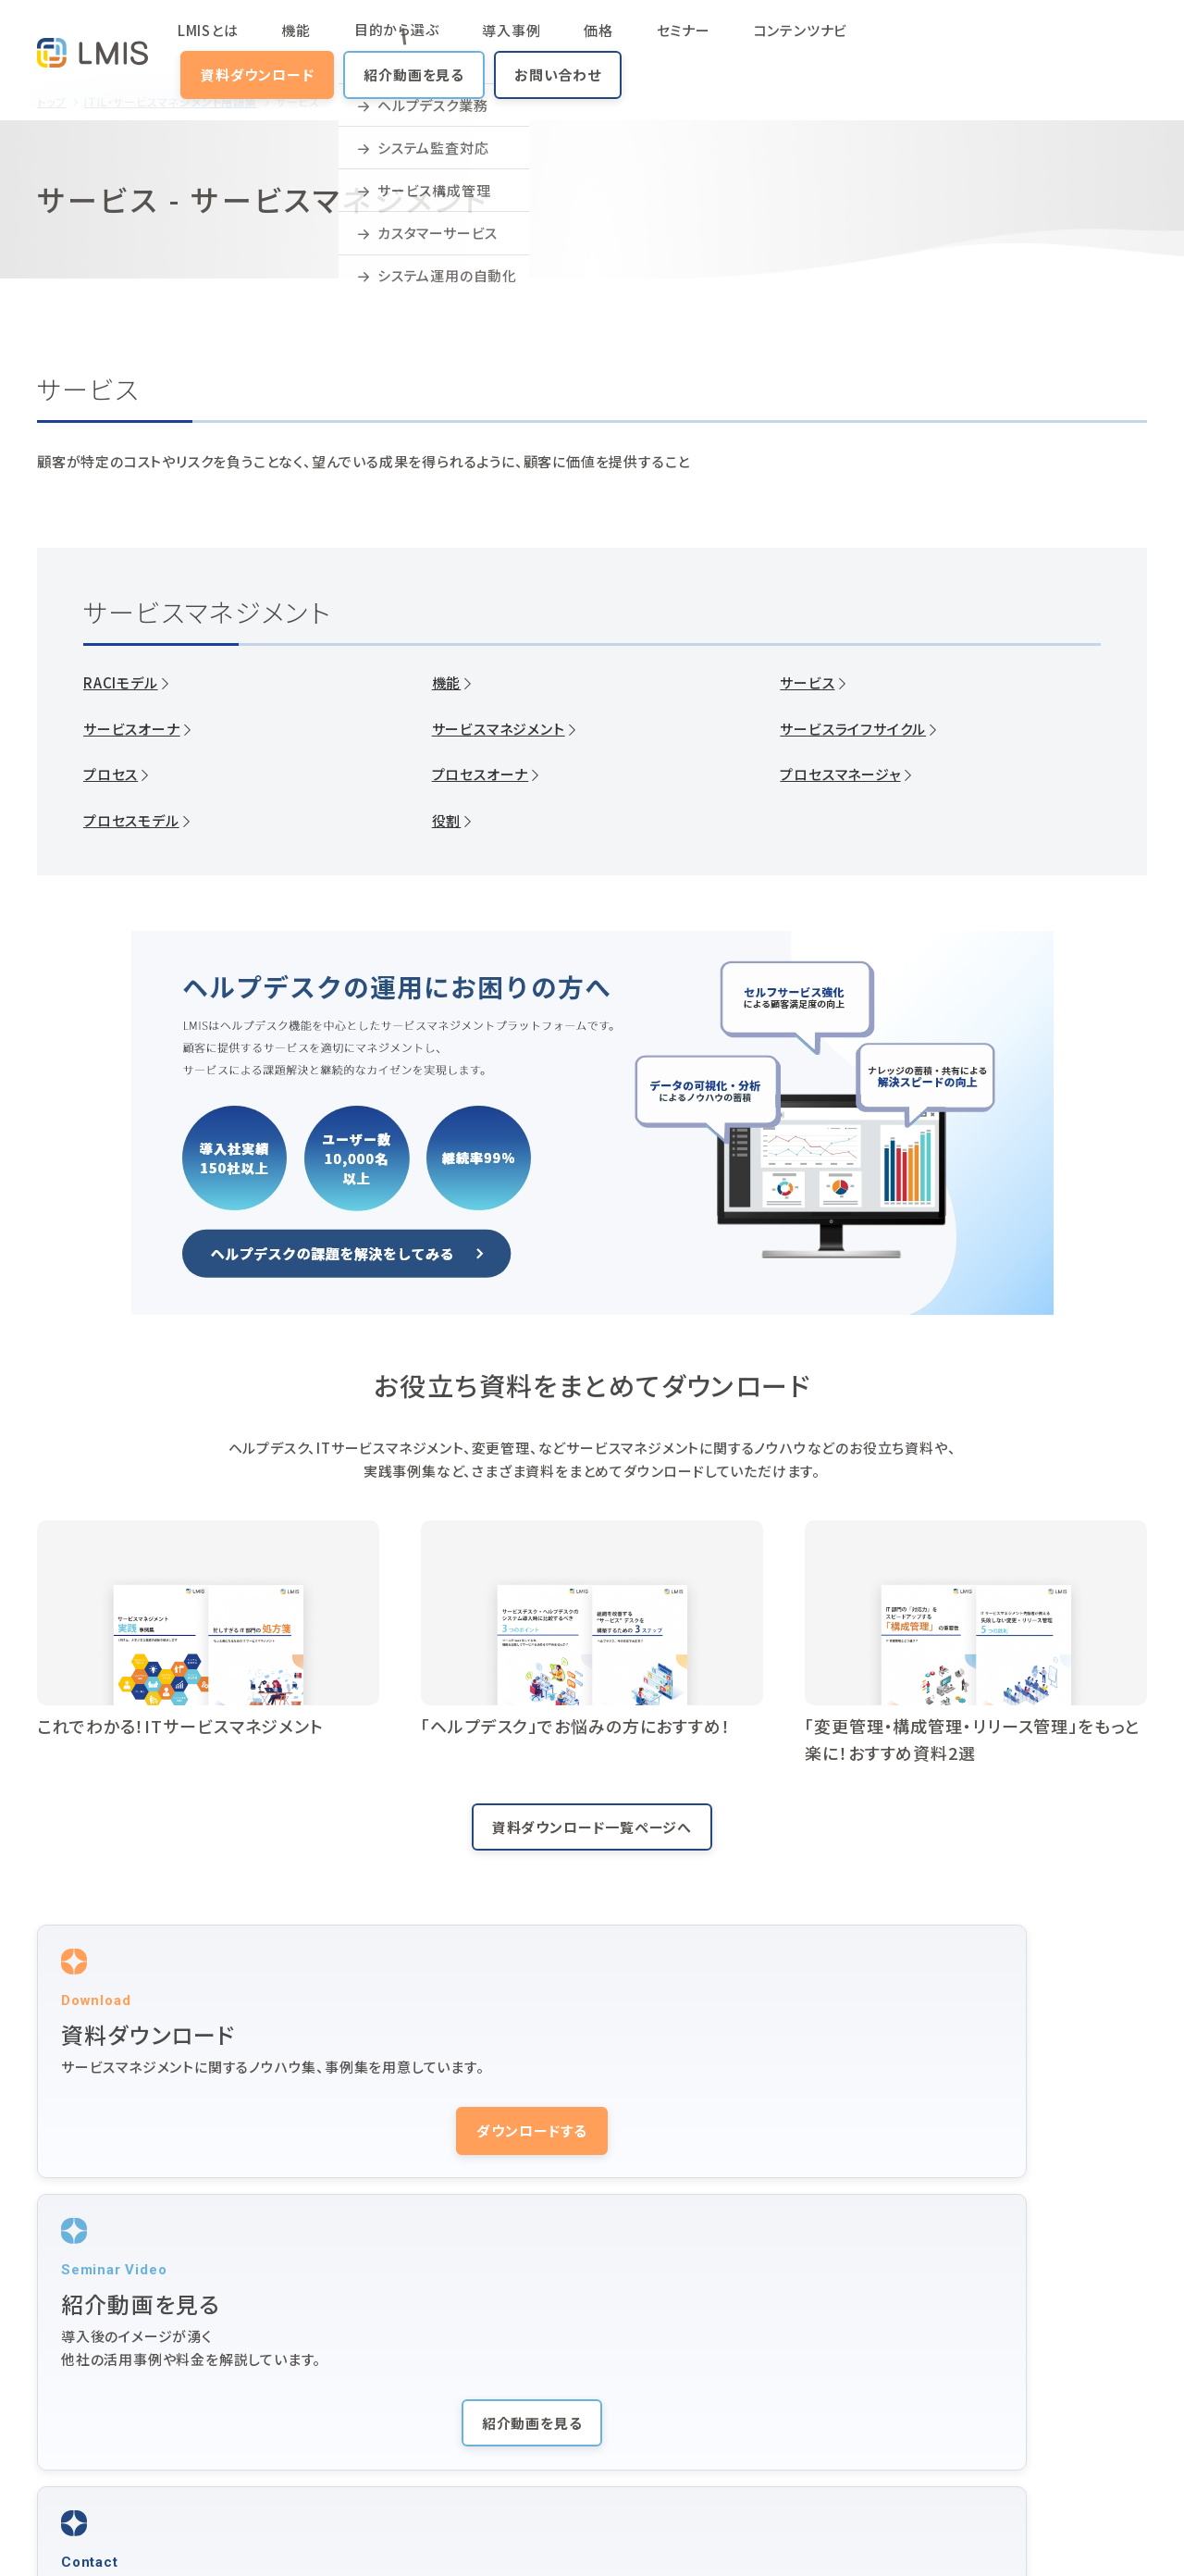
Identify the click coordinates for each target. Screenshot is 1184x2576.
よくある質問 (425, 2443)
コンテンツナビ (641, 41)
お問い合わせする (975, 2158)
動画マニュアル (644, 2369)
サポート (900, 2369)
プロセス (110, 774)
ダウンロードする (208, 2158)
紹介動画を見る (940, 41)
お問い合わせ (1083, 41)
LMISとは (234, 41)
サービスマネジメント (498, 729)
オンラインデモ (1087, 2406)
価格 (501, 41)
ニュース (900, 2406)
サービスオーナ (131, 729)
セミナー (554, 41)
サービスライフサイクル (853, 729)
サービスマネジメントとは (463, 2406)
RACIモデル (120, 683)
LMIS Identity (921, 2443)
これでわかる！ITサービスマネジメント (180, 1726)
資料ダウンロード (782, 41)
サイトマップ (68, 2537)
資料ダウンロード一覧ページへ (592, 1827)
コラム (256, 2443)
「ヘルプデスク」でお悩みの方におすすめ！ (576, 1726)
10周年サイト (915, 2480)
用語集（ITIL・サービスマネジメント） (706, 2443)
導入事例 (445, 41)
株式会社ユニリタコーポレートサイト (341, 2537)
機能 (292, 41)
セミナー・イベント (928, 2332)
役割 (447, 820)
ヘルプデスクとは (650, 2406)
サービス (807, 683)
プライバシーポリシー (173, 2537)
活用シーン (420, 2369)
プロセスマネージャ (840, 774)
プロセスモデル (131, 820)
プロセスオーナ (480, 774)
